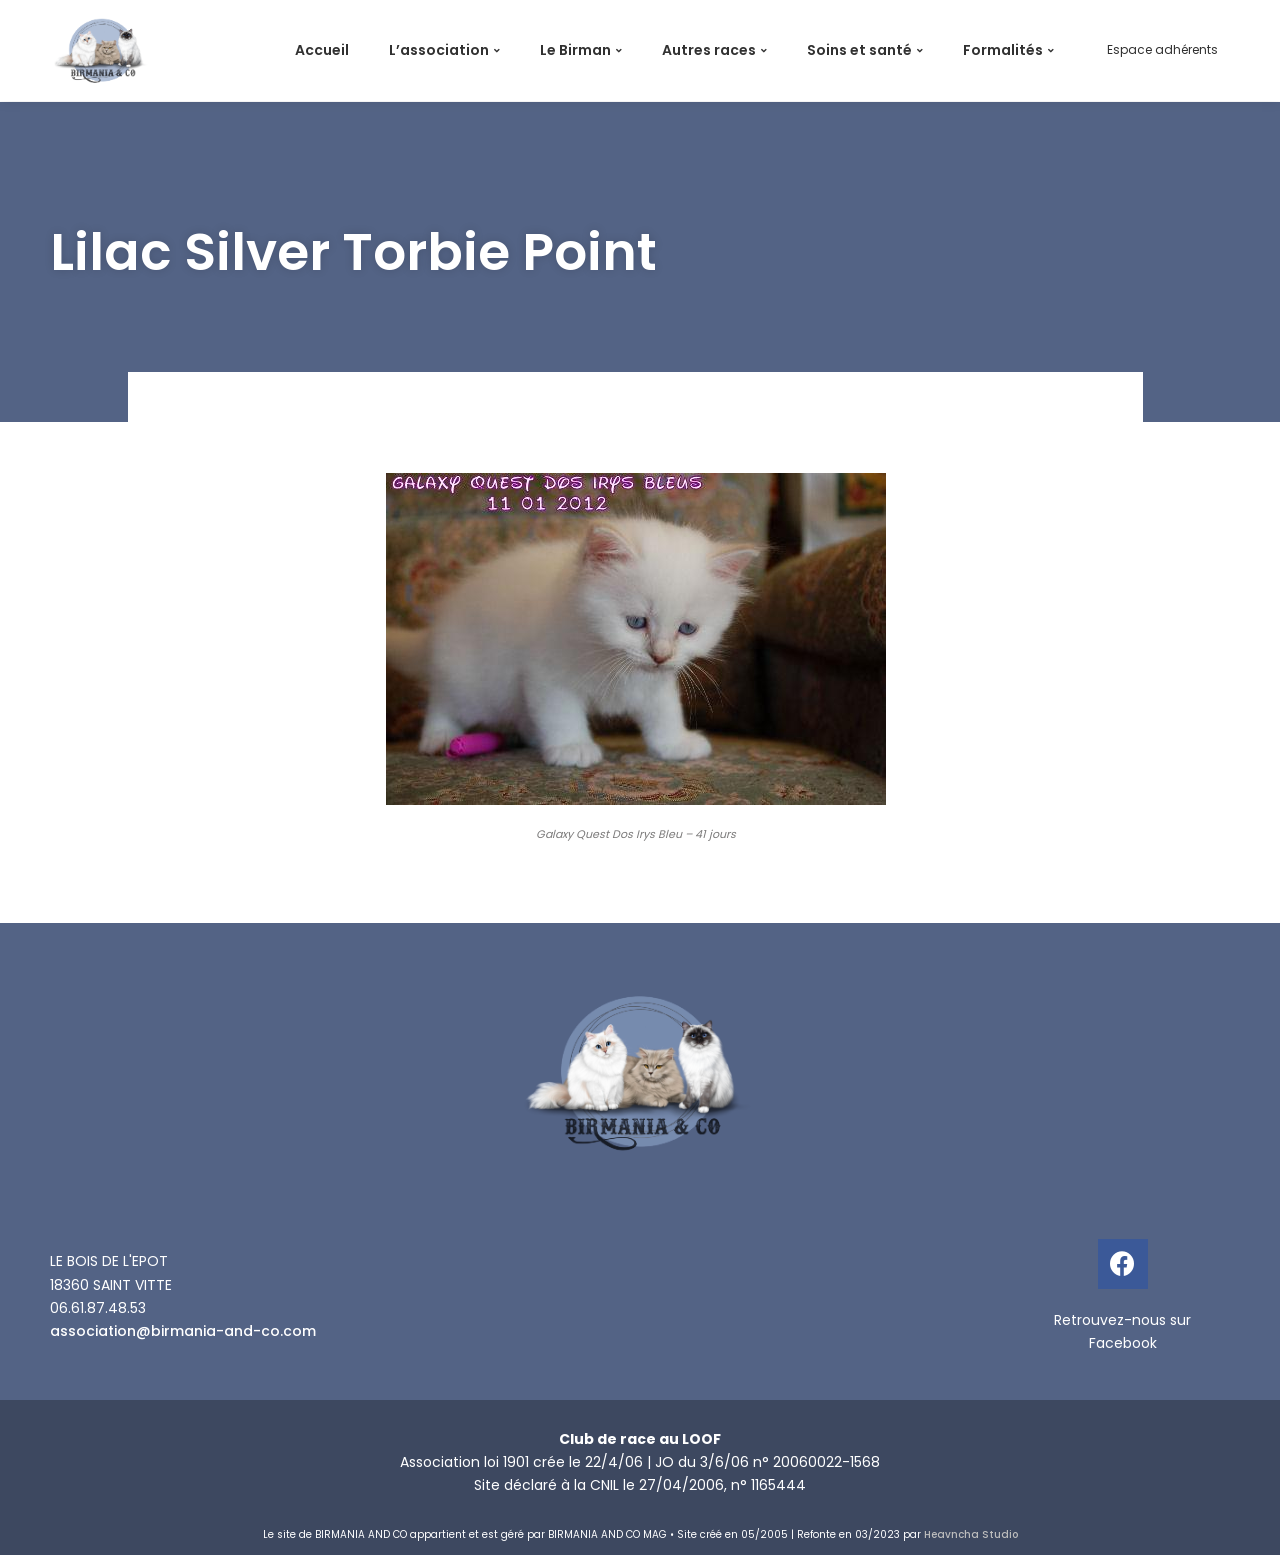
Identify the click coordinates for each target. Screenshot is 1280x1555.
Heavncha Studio (971, 1534)
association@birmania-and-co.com (183, 1331)
